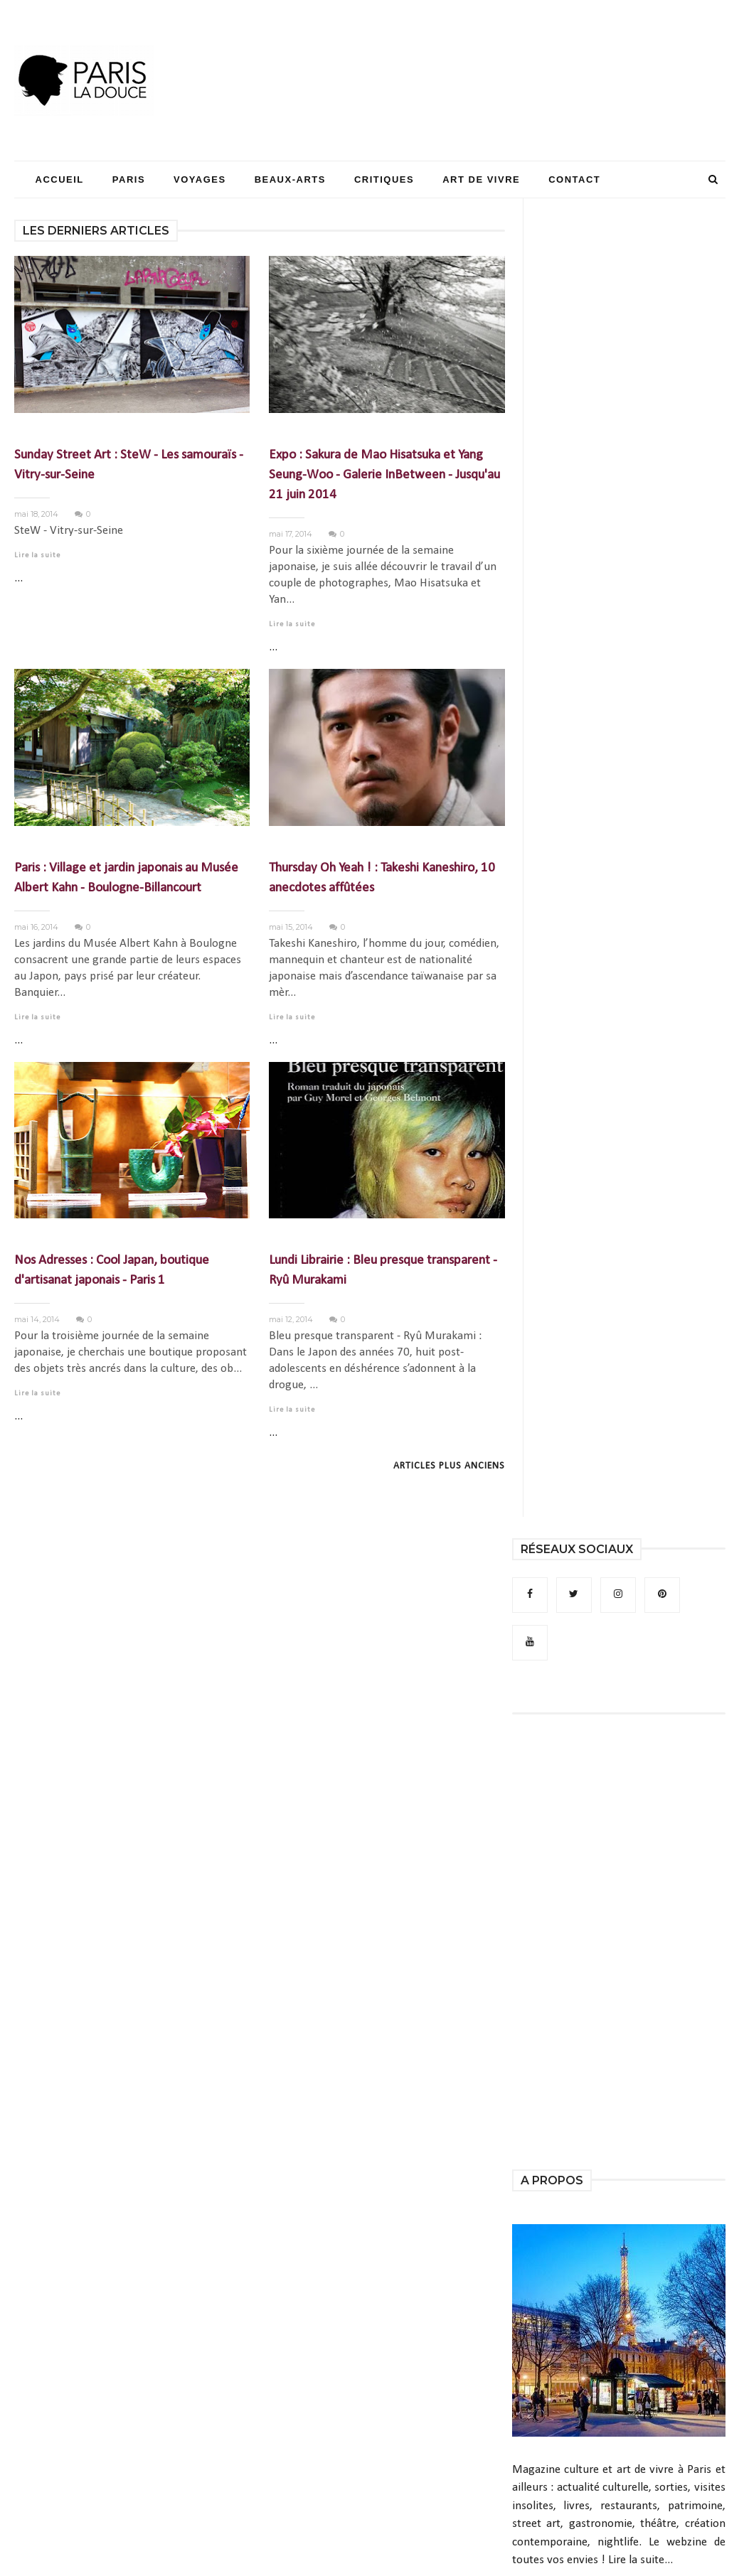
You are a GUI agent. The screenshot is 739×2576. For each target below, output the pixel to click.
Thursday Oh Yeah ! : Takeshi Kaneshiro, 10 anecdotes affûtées (382, 878)
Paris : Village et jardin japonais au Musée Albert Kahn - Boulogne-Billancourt (126, 878)
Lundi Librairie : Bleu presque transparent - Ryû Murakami (383, 1270)
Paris (128, 179)
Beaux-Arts (290, 179)
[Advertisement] (466, 53)
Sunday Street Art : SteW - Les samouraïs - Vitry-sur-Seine (128, 465)
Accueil (60, 179)
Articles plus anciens (449, 1466)
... (18, 578)
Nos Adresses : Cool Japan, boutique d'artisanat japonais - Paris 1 (111, 1270)
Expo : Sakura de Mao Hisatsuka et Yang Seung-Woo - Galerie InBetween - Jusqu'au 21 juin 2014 (384, 475)
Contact (574, 179)
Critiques (384, 179)
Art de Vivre (481, 179)
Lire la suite (37, 555)
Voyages (200, 179)
